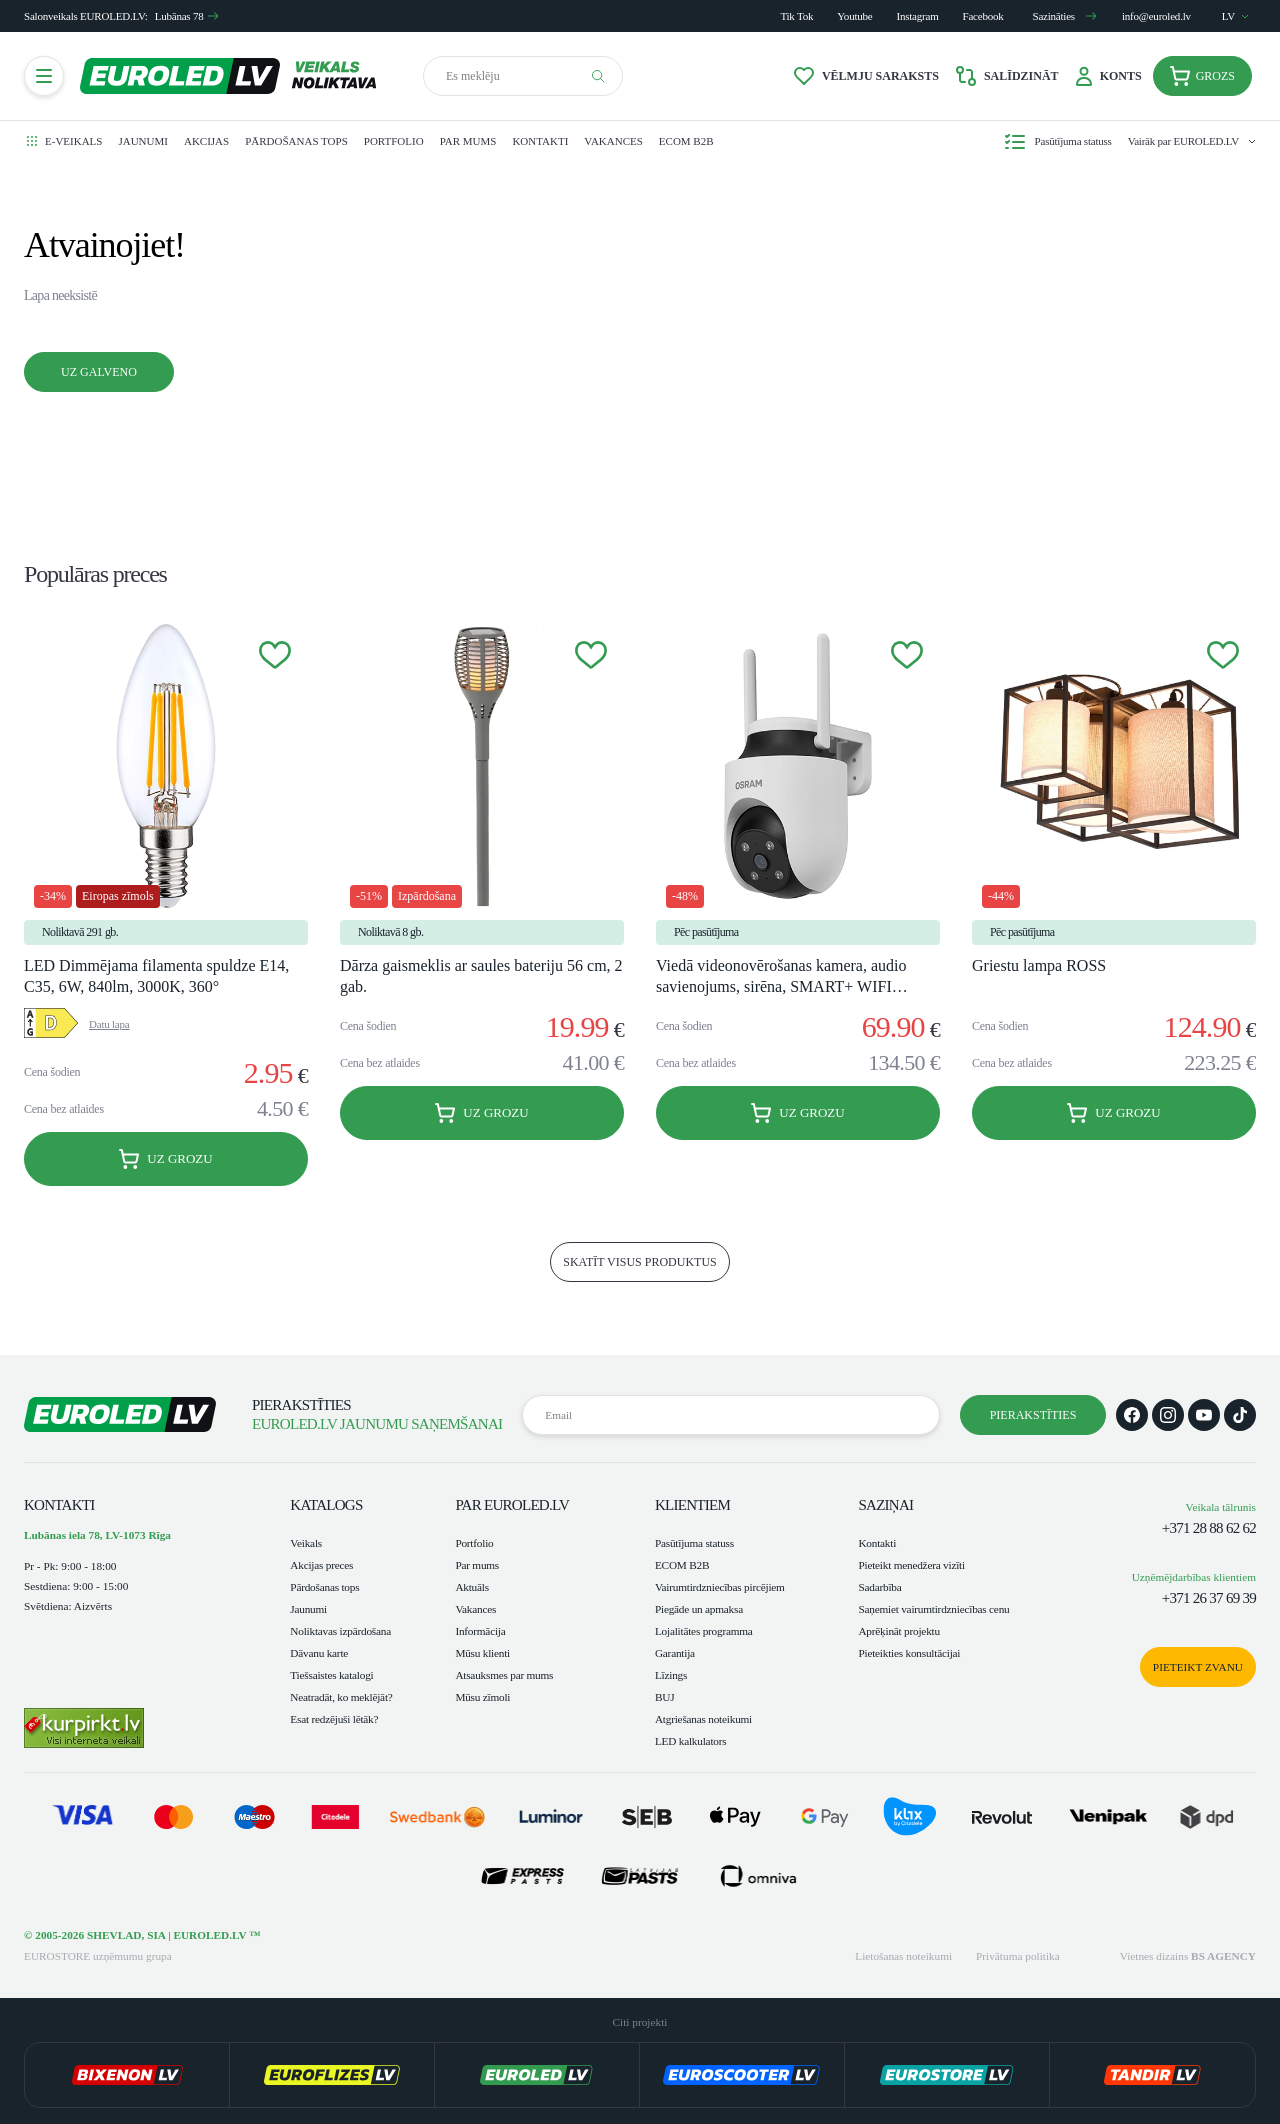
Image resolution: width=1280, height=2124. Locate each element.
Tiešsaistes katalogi (331, 1675)
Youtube (854, 16)
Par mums (468, 141)
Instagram (918, 16)
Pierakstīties (1033, 1415)
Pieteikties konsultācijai (909, 1653)
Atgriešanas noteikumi (703, 1719)
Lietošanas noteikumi (903, 1956)
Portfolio (394, 141)
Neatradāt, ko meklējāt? (341, 1697)
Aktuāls (472, 1587)
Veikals (306, 1543)
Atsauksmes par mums (504, 1675)
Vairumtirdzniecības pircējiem (720, 1587)
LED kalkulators (691, 1741)
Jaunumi (143, 141)
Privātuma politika (1018, 1956)
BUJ (664, 1697)
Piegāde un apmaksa (699, 1609)
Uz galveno (99, 372)
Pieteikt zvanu (1198, 1667)
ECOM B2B (686, 141)
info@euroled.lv (1156, 16)
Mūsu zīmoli (482, 1697)
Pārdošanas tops (296, 141)
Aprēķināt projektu (898, 1631)
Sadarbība (879, 1587)
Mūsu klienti (482, 1653)
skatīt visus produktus (640, 1262)
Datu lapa (109, 1024)
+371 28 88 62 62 (1209, 1528)
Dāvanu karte (319, 1653)
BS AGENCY (1223, 1956)
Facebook (983, 16)
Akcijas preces (321, 1565)
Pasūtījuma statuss (694, 1543)
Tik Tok (796, 16)
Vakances (613, 141)
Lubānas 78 (187, 16)
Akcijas (206, 141)
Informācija (480, 1631)
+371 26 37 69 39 (1209, 1598)
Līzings (671, 1675)
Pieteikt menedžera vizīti (911, 1565)
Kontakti (540, 141)
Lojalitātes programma (704, 1631)
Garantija (675, 1653)
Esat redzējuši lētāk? (334, 1719)
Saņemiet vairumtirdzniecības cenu (933, 1609)
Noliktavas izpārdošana (340, 1631)
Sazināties (1065, 16)
